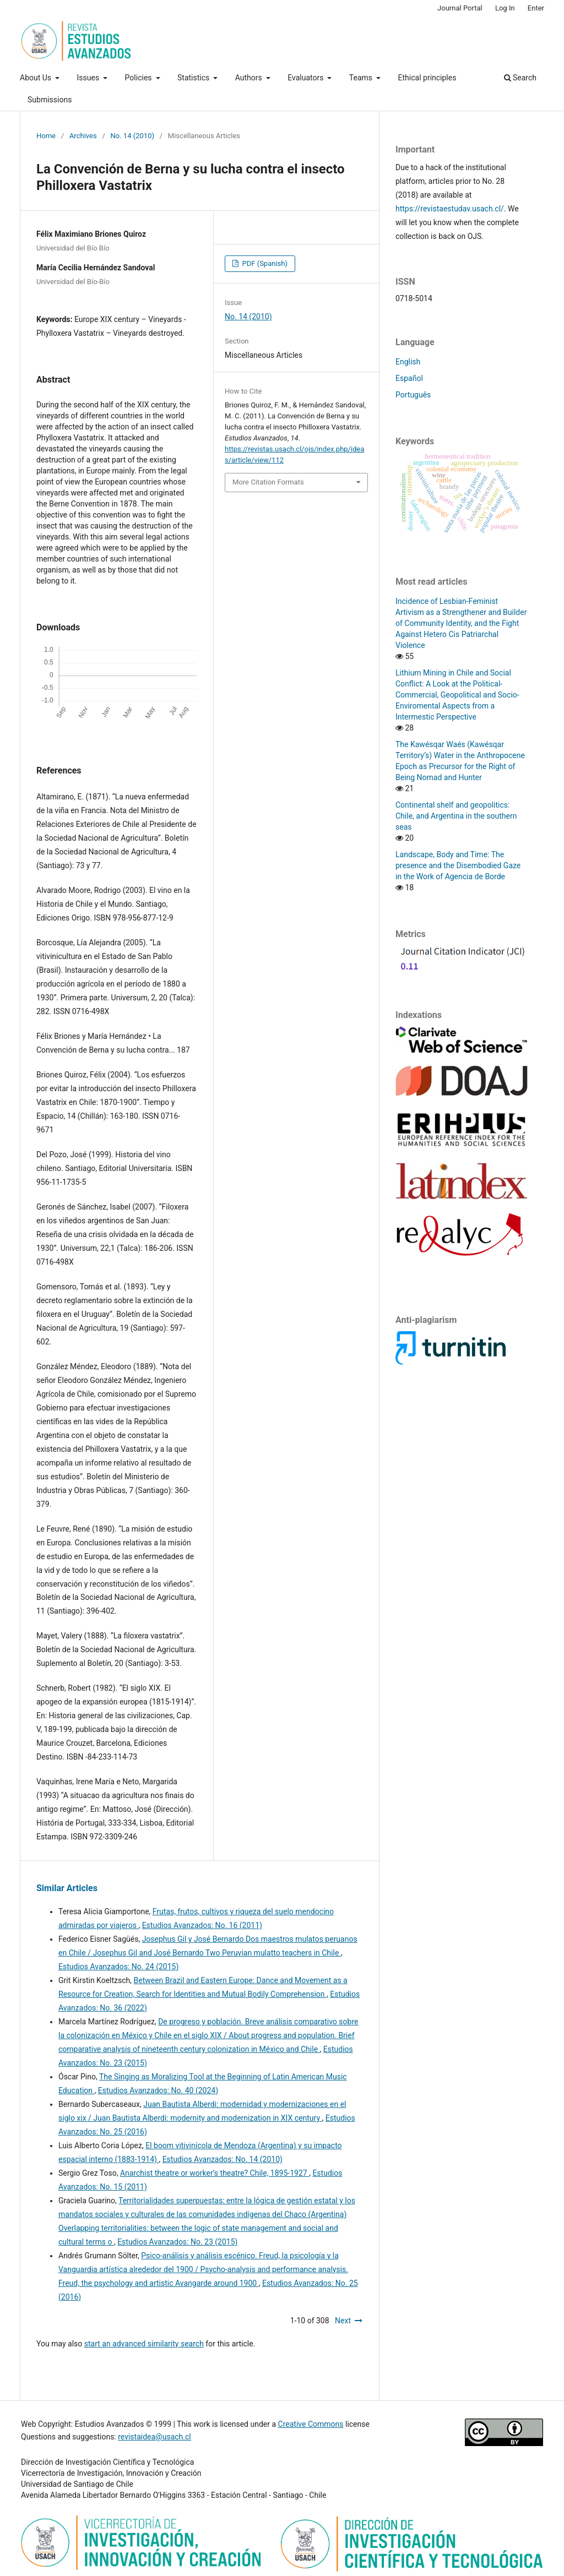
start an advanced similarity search (144, 2343)
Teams (362, 77)
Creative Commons (311, 2424)
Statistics (194, 77)
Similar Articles (66, 1888)
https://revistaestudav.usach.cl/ (449, 208)
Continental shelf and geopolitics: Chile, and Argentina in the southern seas (456, 815)
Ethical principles (427, 77)
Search (520, 77)
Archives (83, 136)
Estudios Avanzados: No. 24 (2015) (118, 1966)
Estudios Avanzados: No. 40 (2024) (158, 2090)
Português (413, 394)
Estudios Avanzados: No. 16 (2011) (202, 1925)
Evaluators (307, 77)
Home (46, 136)
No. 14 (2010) (132, 136)
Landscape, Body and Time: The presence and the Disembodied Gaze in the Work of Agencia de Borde (457, 865)
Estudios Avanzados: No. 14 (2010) (222, 2159)
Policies (139, 77)
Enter (536, 8)
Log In (505, 8)
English (407, 361)
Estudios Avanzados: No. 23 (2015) (177, 2241)
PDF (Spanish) (264, 263)
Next (343, 2320)
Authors (249, 77)
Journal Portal (459, 8)
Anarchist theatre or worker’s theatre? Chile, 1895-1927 (214, 2173)
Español (409, 378)
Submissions (50, 99)
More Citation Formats (268, 482)
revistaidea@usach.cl (154, 2436)
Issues (89, 77)
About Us (36, 77)
